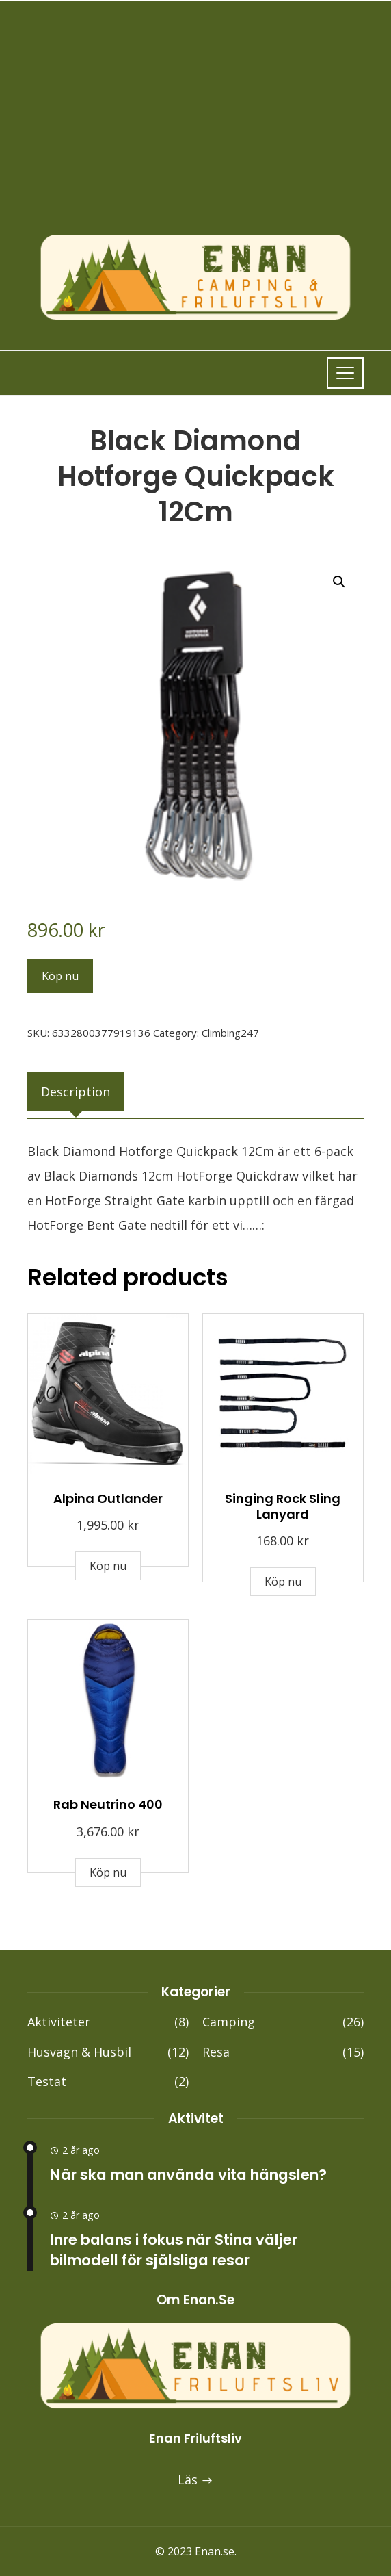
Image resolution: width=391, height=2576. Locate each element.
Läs (195, 2479)
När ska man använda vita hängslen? (188, 2174)
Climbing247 (230, 1033)
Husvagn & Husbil (108, 2052)
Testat (108, 2081)
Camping (283, 2022)
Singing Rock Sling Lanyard (282, 1506)
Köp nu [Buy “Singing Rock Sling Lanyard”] (283, 1581)
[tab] (75, 1091)
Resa (283, 2052)
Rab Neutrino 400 (108, 1804)
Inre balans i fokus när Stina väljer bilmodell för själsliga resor (173, 2250)
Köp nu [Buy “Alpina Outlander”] (108, 1565)
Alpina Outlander (108, 1498)
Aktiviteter (108, 2022)
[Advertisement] (195, 131)
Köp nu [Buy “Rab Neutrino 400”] (108, 1872)
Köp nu (60, 975)
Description (75, 1091)
